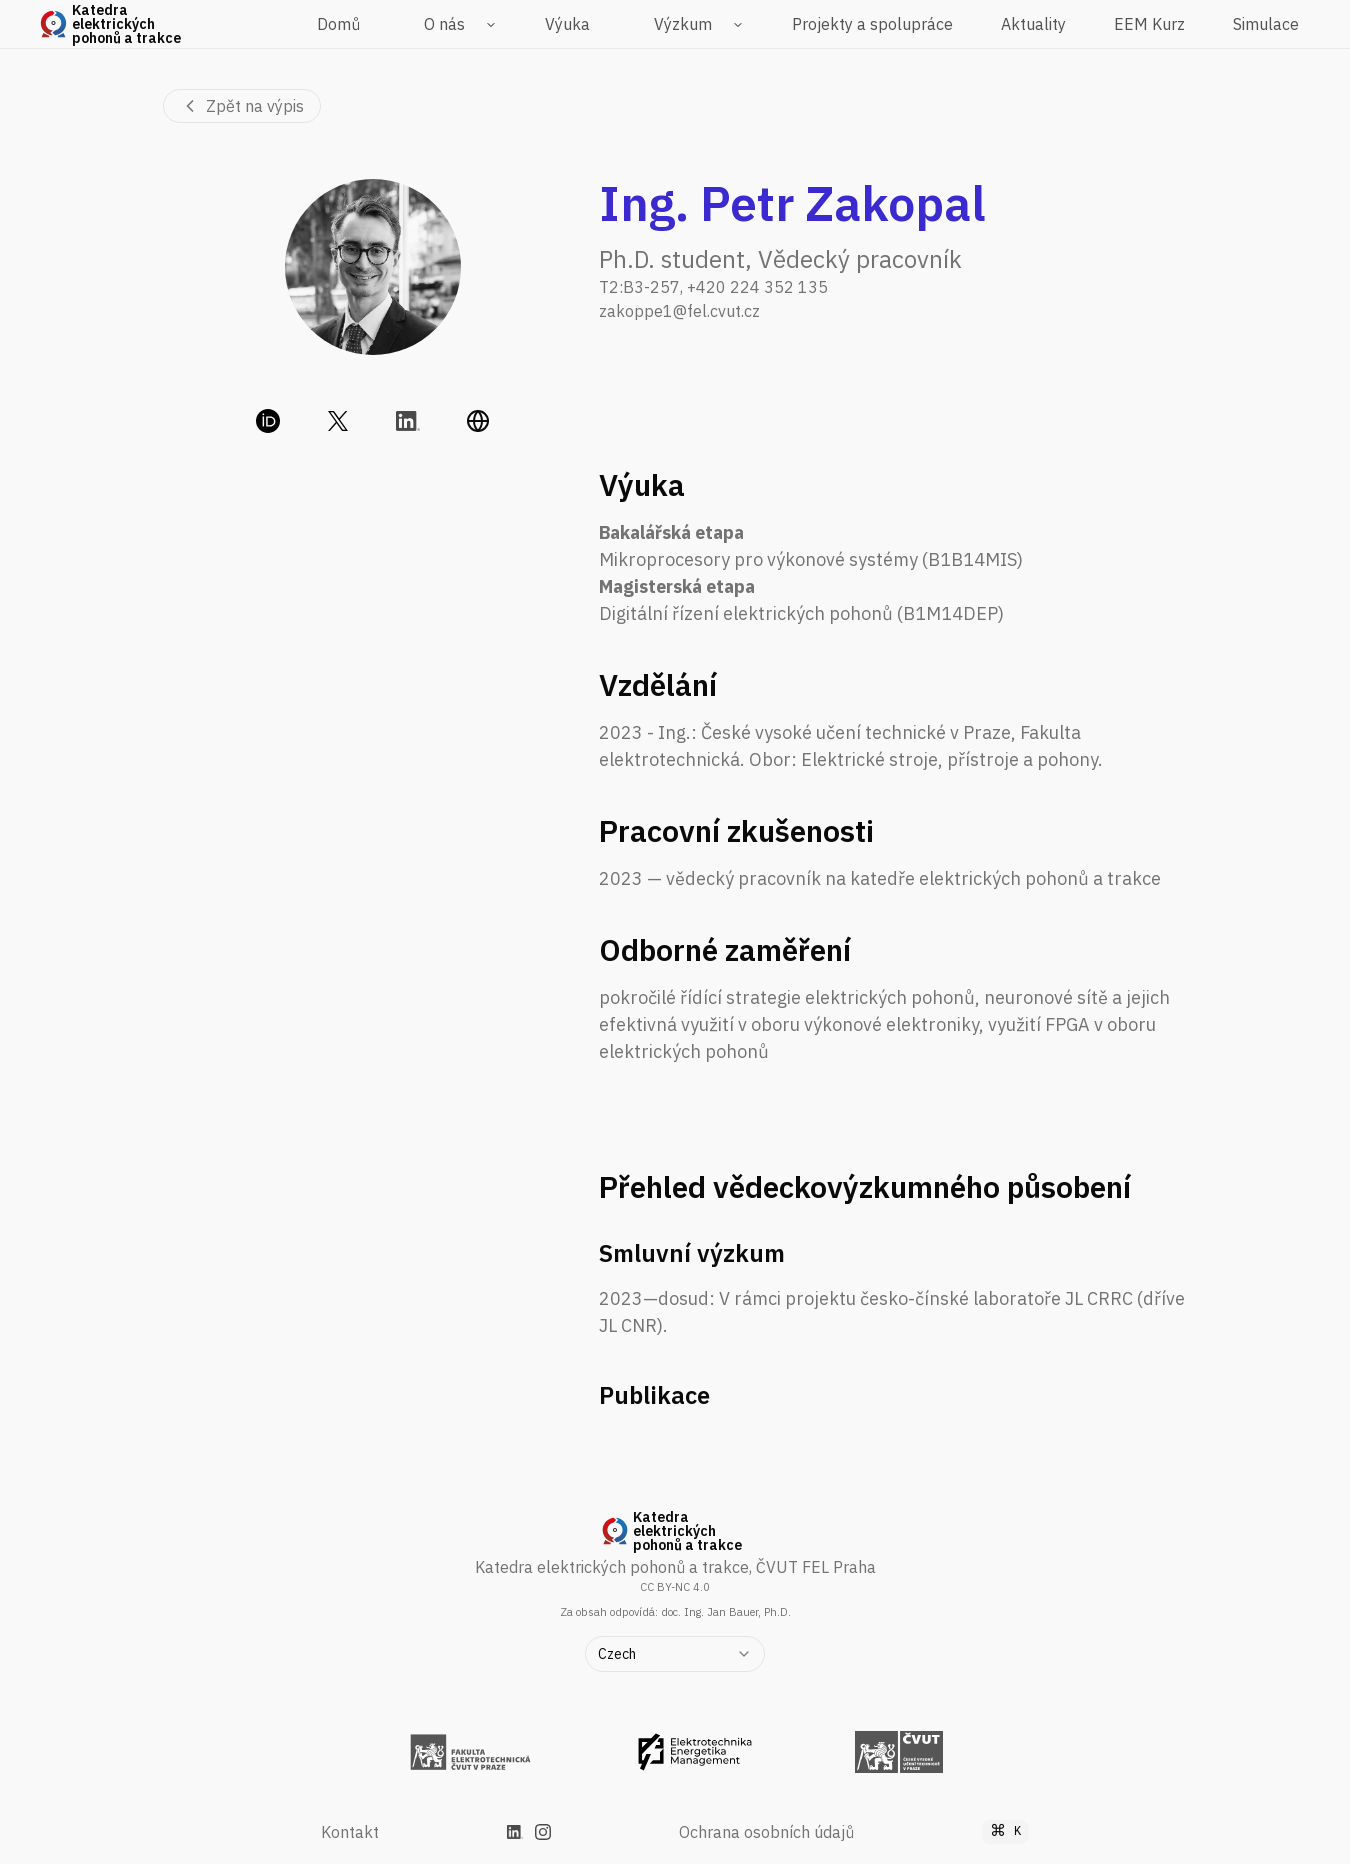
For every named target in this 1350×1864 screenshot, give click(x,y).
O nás (444, 24)
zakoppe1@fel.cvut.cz (679, 311)
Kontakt (350, 1832)
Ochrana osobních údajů (766, 1832)
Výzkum (683, 24)
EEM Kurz (1149, 24)
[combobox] (675, 1654)
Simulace (1266, 24)
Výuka (567, 24)
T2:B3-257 (639, 287)
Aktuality (1033, 24)
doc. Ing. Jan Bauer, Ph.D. (726, 1612)
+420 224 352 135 (757, 287)
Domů (338, 24)
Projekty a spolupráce (872, 24)
